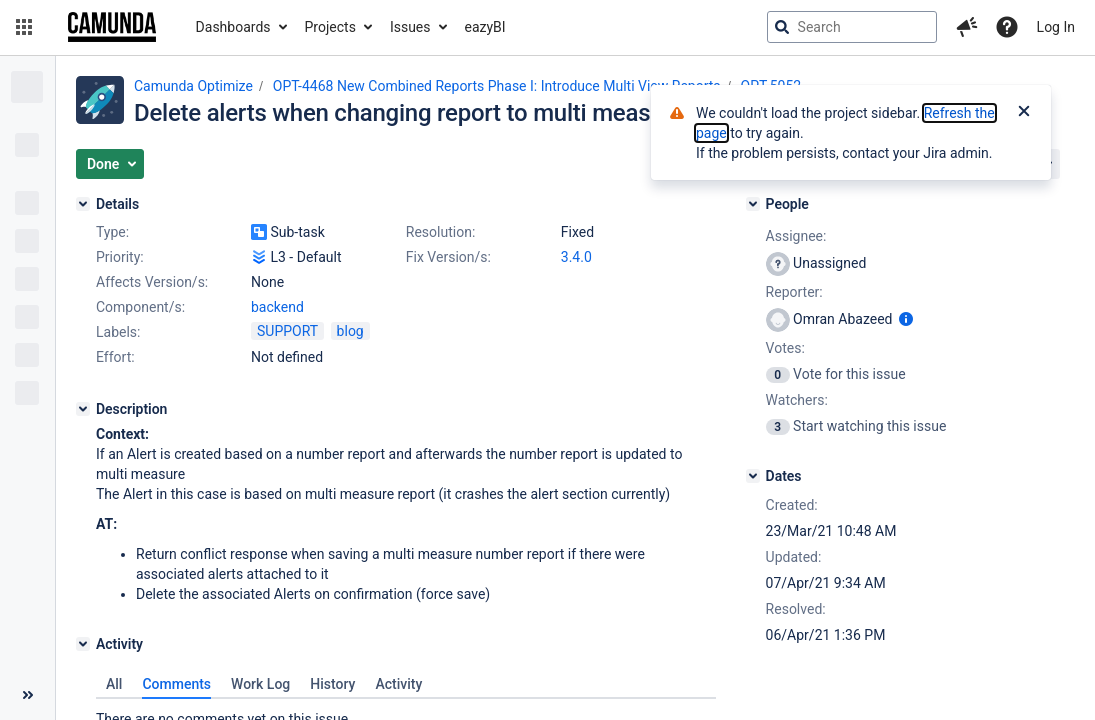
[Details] (83, 204)
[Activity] (83, 644)
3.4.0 (576, 257)
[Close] (1024, 113)
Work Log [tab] (260, 684)
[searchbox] (852, 27)
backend (277, 307)
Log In (1056, 27)
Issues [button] (410, 27)
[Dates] (753, 476)
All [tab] (114, 684)
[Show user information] (906, 319)
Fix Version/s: (448, 257)
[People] (753, 204)
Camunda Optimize (193, 86)
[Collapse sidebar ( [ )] (27, 695)
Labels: (118, 332)
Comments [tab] (176, 684)
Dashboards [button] (233, 27)
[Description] (83, 409)
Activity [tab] (398, 684)
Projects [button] (330, 27)
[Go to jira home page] (112, 27)
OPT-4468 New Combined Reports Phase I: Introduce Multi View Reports (497, 86)
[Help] (1007, 27)
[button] (24, 27)
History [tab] (332, 684)
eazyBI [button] (485, 27)
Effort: (115, 357)
